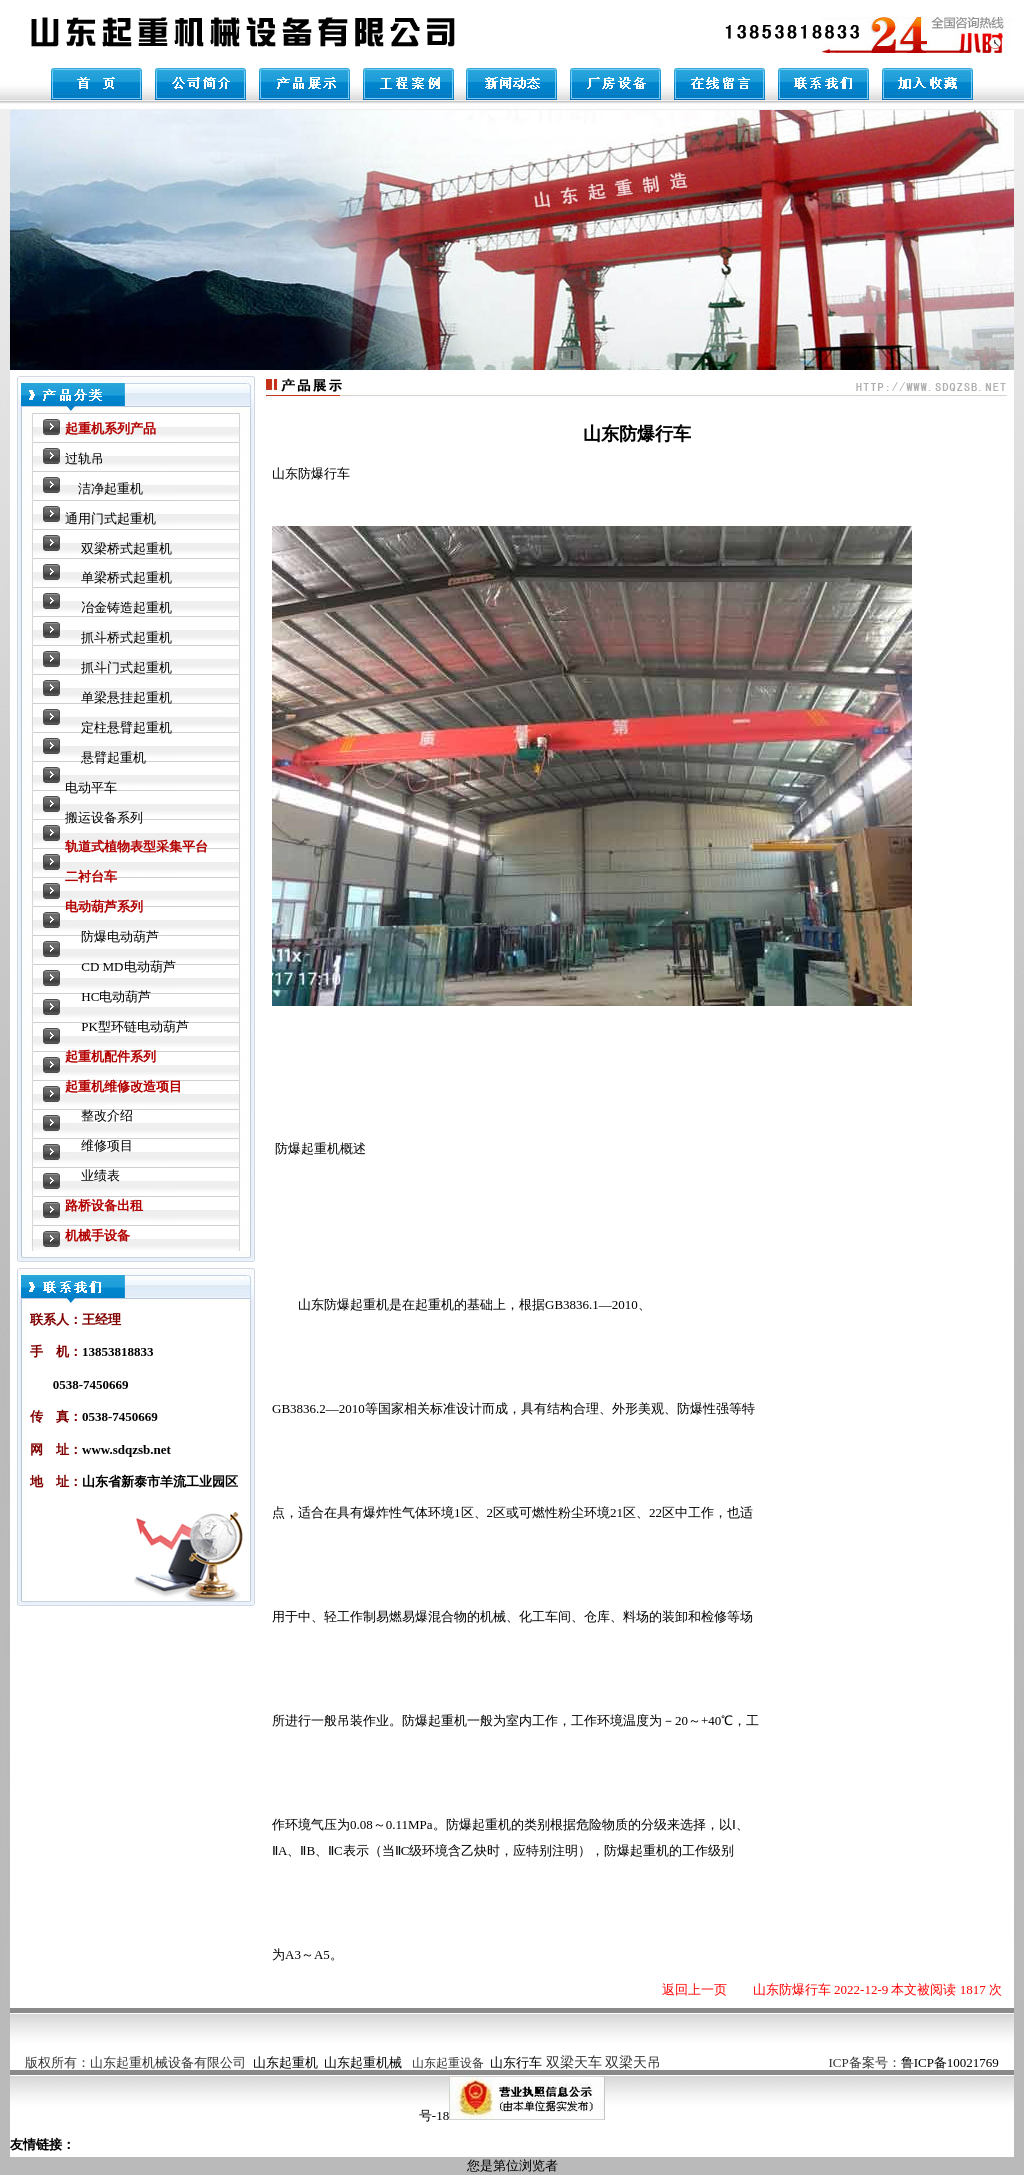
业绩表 (100, 1175)
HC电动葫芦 (116, 996)
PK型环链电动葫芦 (135, 1026)
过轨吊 (84, 458)
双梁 (604, 2062)
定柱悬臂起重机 (126, 727)
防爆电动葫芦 (120, 936)
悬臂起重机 (113, 757)
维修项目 (107, 1145)
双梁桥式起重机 (126, 548)
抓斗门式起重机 (126, 667)
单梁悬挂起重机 (126, 697)
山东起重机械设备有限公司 (168, 2062)
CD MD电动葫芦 (128, 966)
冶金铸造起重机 (126, 607)
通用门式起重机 (110, 518)
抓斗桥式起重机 (126, 637)
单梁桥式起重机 (126, 577)
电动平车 (91, 787)
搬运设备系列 (104, 817)
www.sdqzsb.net (126, 1449)
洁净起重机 (110, 488)
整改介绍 (107, 1115)
